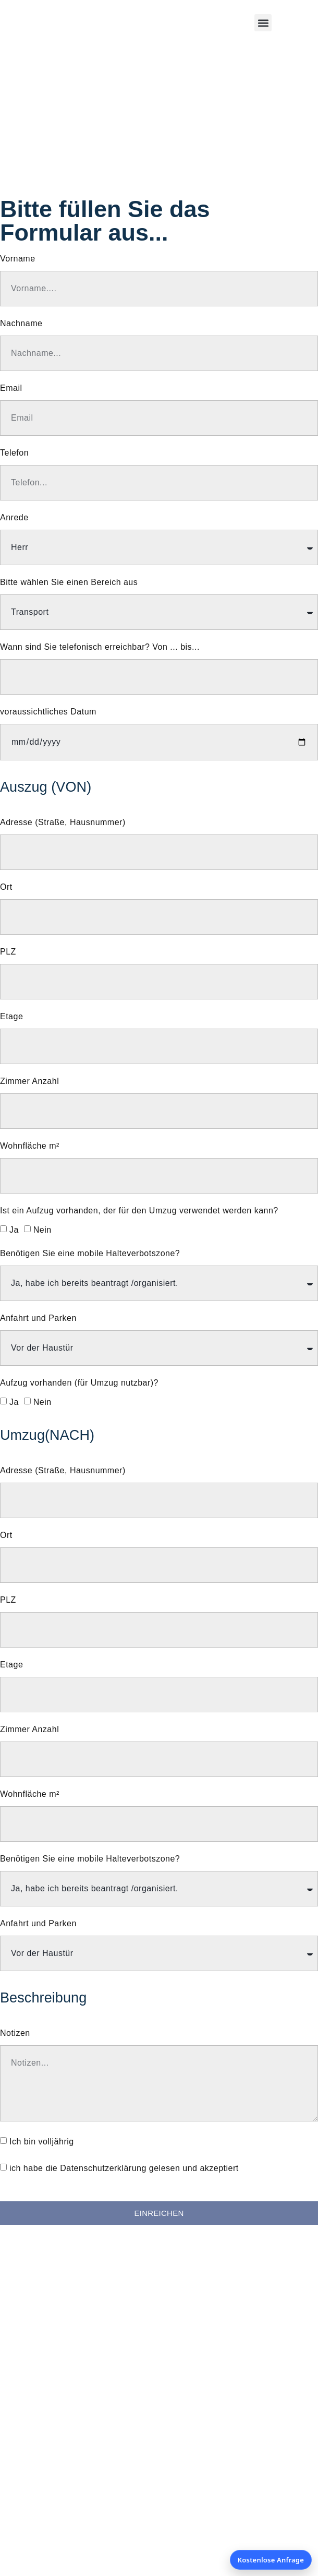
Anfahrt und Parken (38, 1318)
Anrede (14, 518)
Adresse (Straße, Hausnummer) (63, 822)
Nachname (21, 323)
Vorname (17, 259)
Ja (14, 1229)
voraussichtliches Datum (48, 712)
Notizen (15, 2033)
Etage (11, 1016)
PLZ (8, 952)
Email (11, 388)
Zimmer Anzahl (29, 1081)
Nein (42, 1229)
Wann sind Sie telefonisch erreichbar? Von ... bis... (100, 647)
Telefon (14, 453)
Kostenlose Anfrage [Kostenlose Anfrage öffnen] (271, 2560)
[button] (263, 22)
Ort (6, 887)
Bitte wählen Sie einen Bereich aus (69, 582)
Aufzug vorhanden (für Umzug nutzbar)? (79, 1383)
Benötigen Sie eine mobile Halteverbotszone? (90, 1253)
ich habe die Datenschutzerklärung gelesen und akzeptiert (124, 2168)
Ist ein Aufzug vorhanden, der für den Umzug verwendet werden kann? (139, 1211)
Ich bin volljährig (41, 2141)
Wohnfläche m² (29, 1146)
